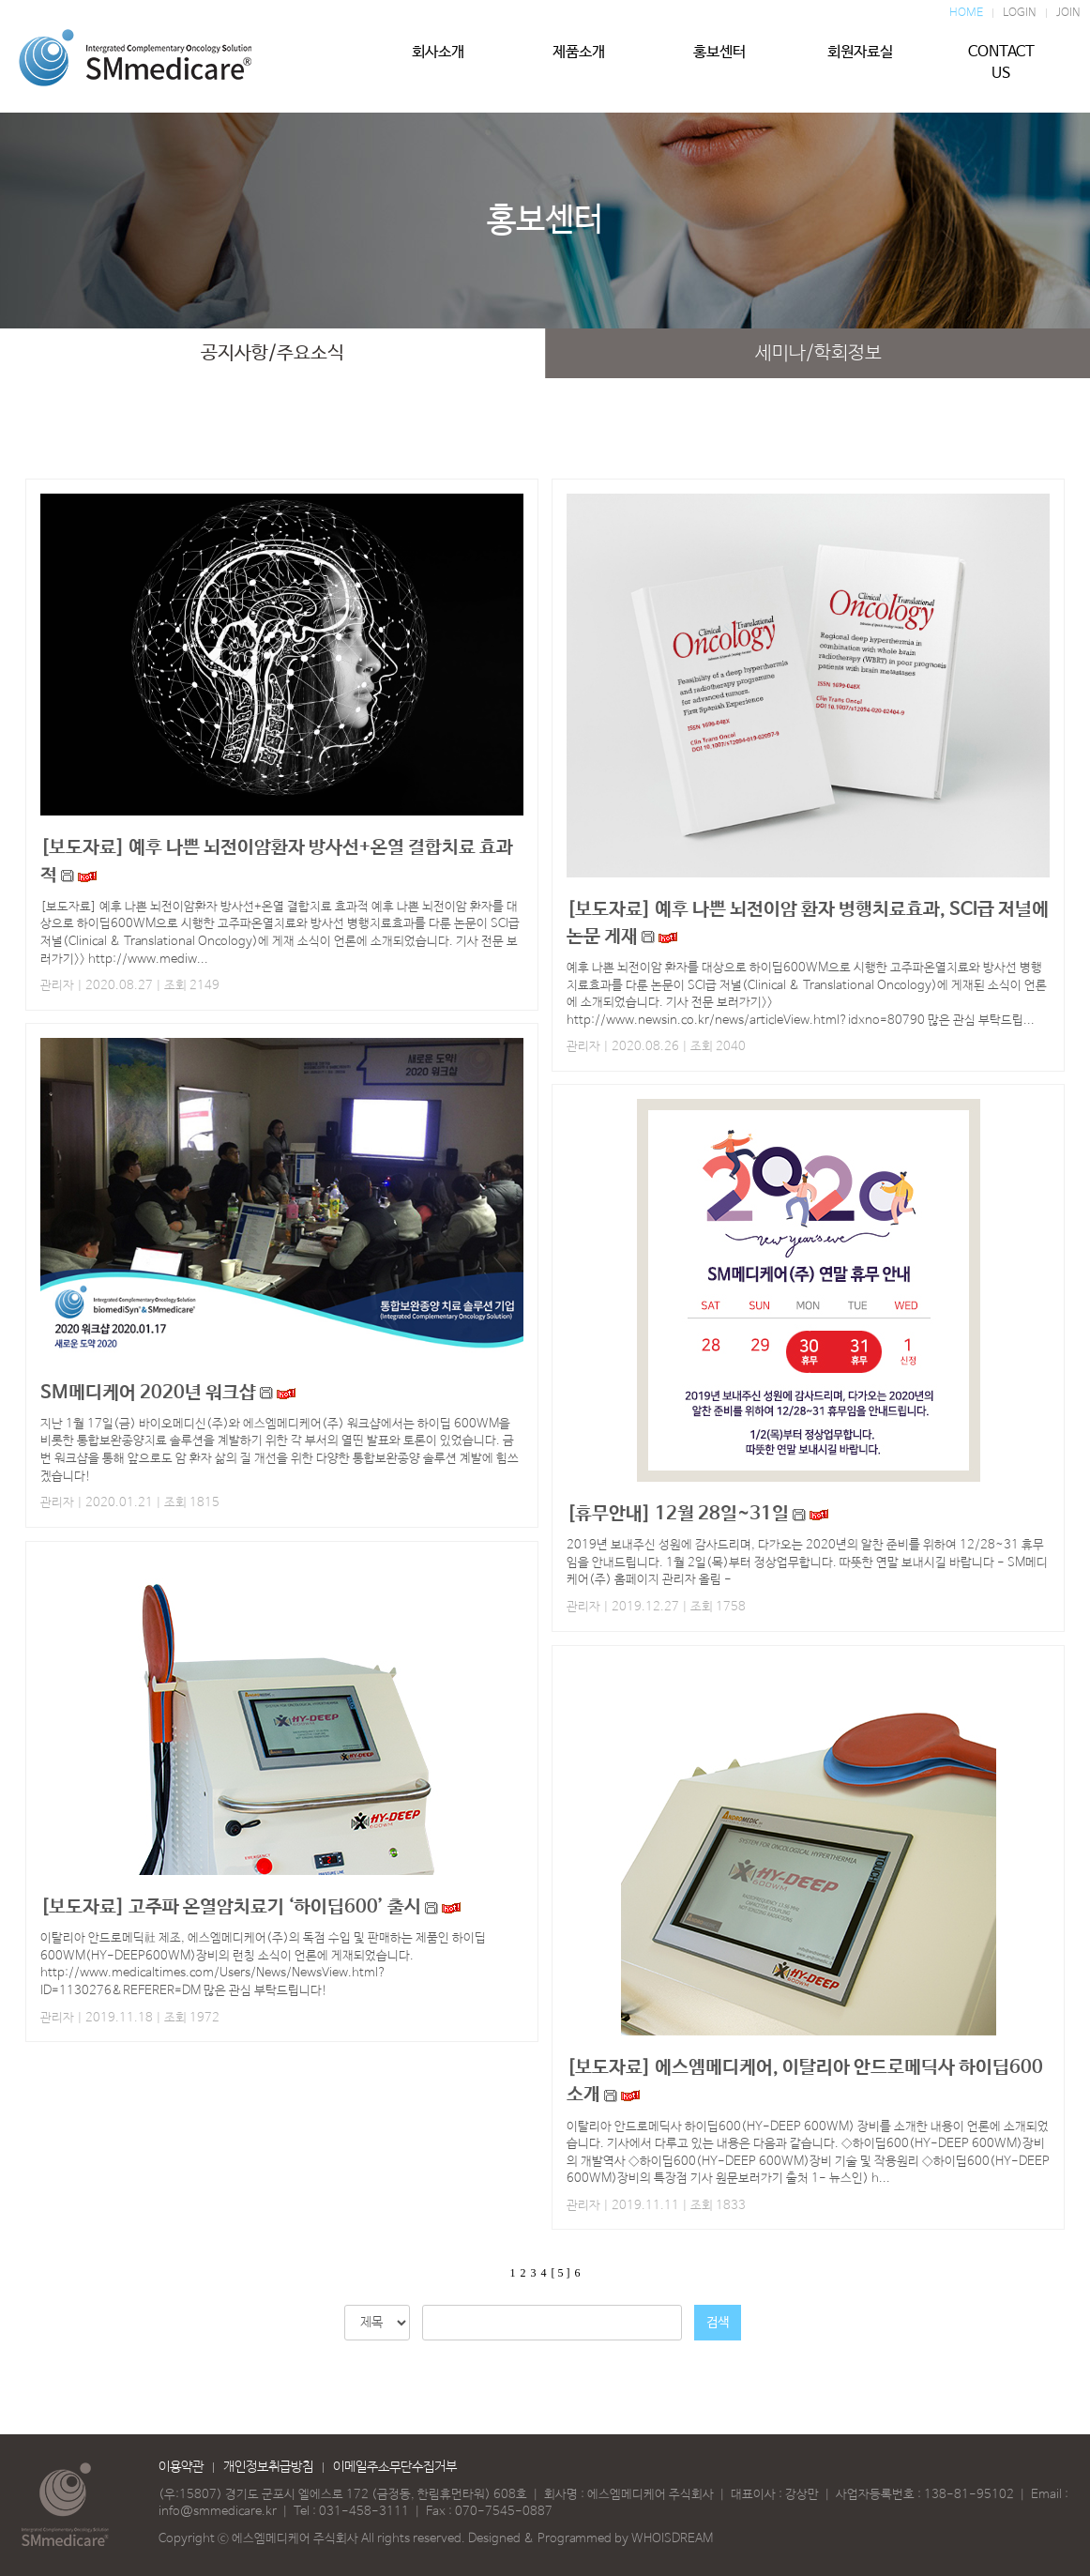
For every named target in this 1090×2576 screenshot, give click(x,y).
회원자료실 (860, 62)
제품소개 (579, 62)
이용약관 (181, 2467)
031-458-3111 (364, 2512)
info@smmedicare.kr (218, 2512)
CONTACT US (1000, 62)
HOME (966, 13)
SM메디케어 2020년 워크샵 (150, 1393)
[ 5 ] (561, 2272)
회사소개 (438, 62)
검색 (717, 2322)
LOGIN (1020, 13)
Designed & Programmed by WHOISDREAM (590, 2539)
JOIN (1068, 13)
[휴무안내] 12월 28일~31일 (678, 1514)
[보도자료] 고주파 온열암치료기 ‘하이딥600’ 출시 (232, 1907)
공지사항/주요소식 (272, 353)
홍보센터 (719, 62)
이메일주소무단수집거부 (395, 2467)
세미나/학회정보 (818, 353)
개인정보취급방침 (268, 2467)
